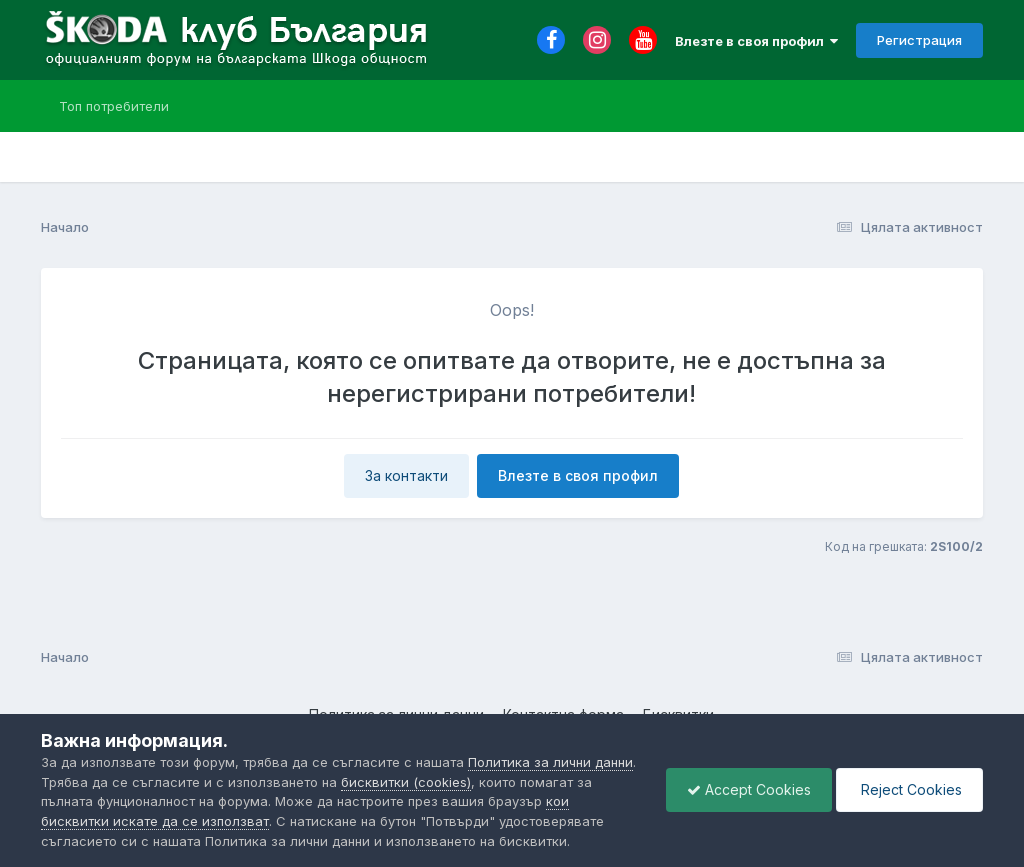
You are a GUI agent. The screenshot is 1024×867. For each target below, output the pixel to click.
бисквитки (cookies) (406, 782)
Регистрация (919, 40)
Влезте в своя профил (756, 41)
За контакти (406, 475)
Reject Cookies (909, 789)
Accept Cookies (749, 789)
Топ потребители (114, 106)
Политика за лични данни (550, 762)
